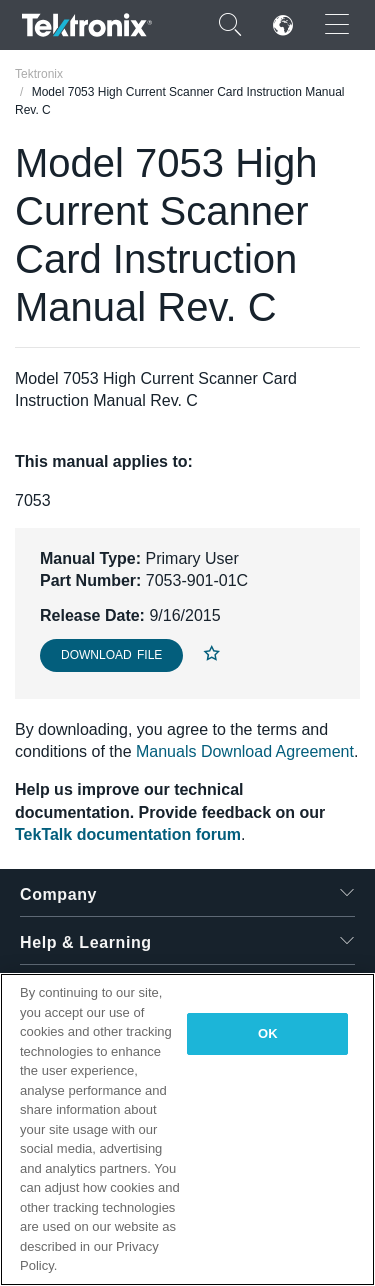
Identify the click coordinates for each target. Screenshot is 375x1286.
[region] (187, 1129)
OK (268, 1033)
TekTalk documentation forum (128, 834)
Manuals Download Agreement (245, 751)
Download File (111, 655)
